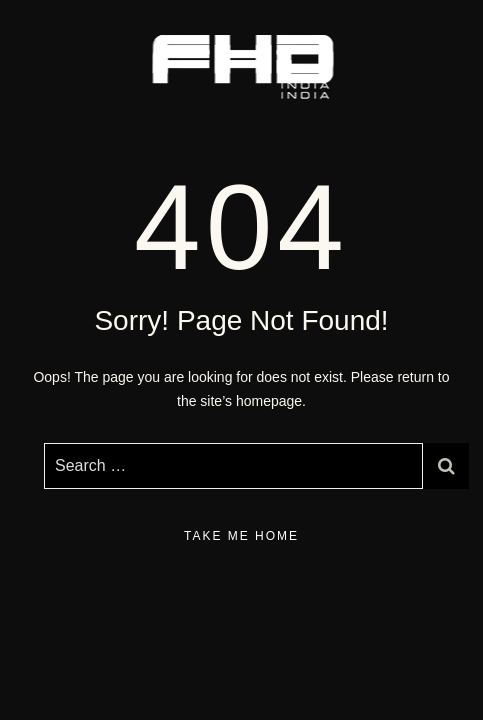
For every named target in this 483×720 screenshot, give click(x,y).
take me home (241, 536)
